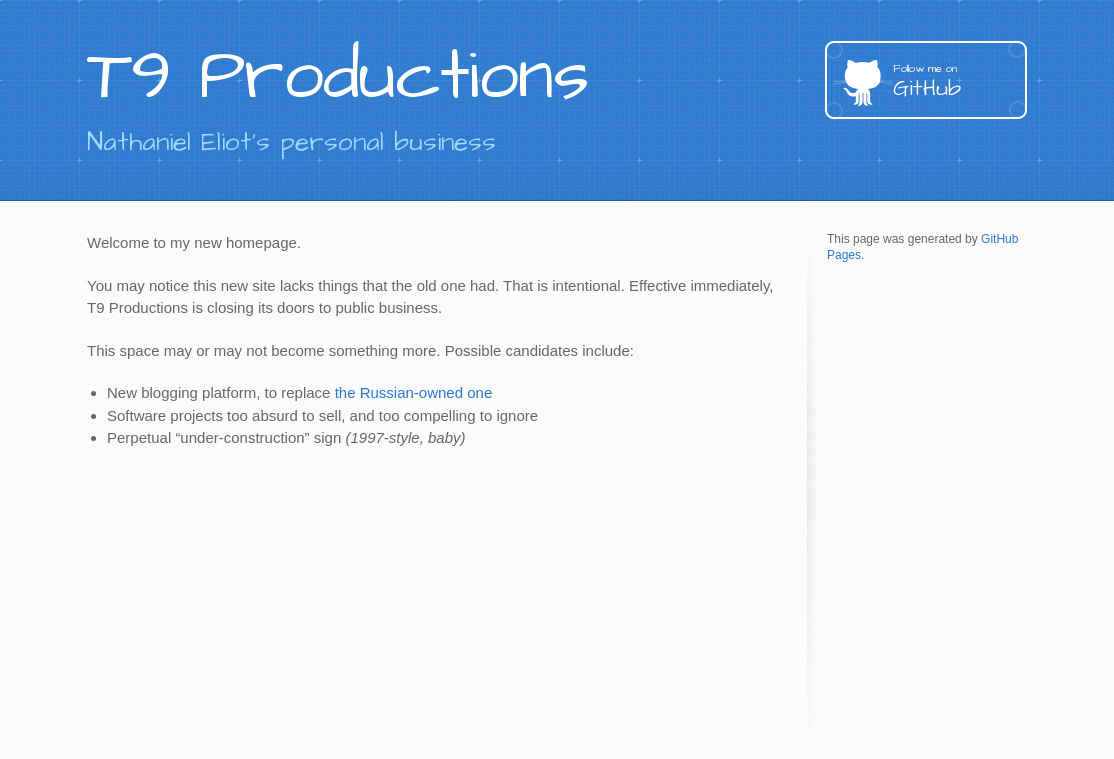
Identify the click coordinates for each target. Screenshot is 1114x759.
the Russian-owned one (414, 392)
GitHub (960, 82)
